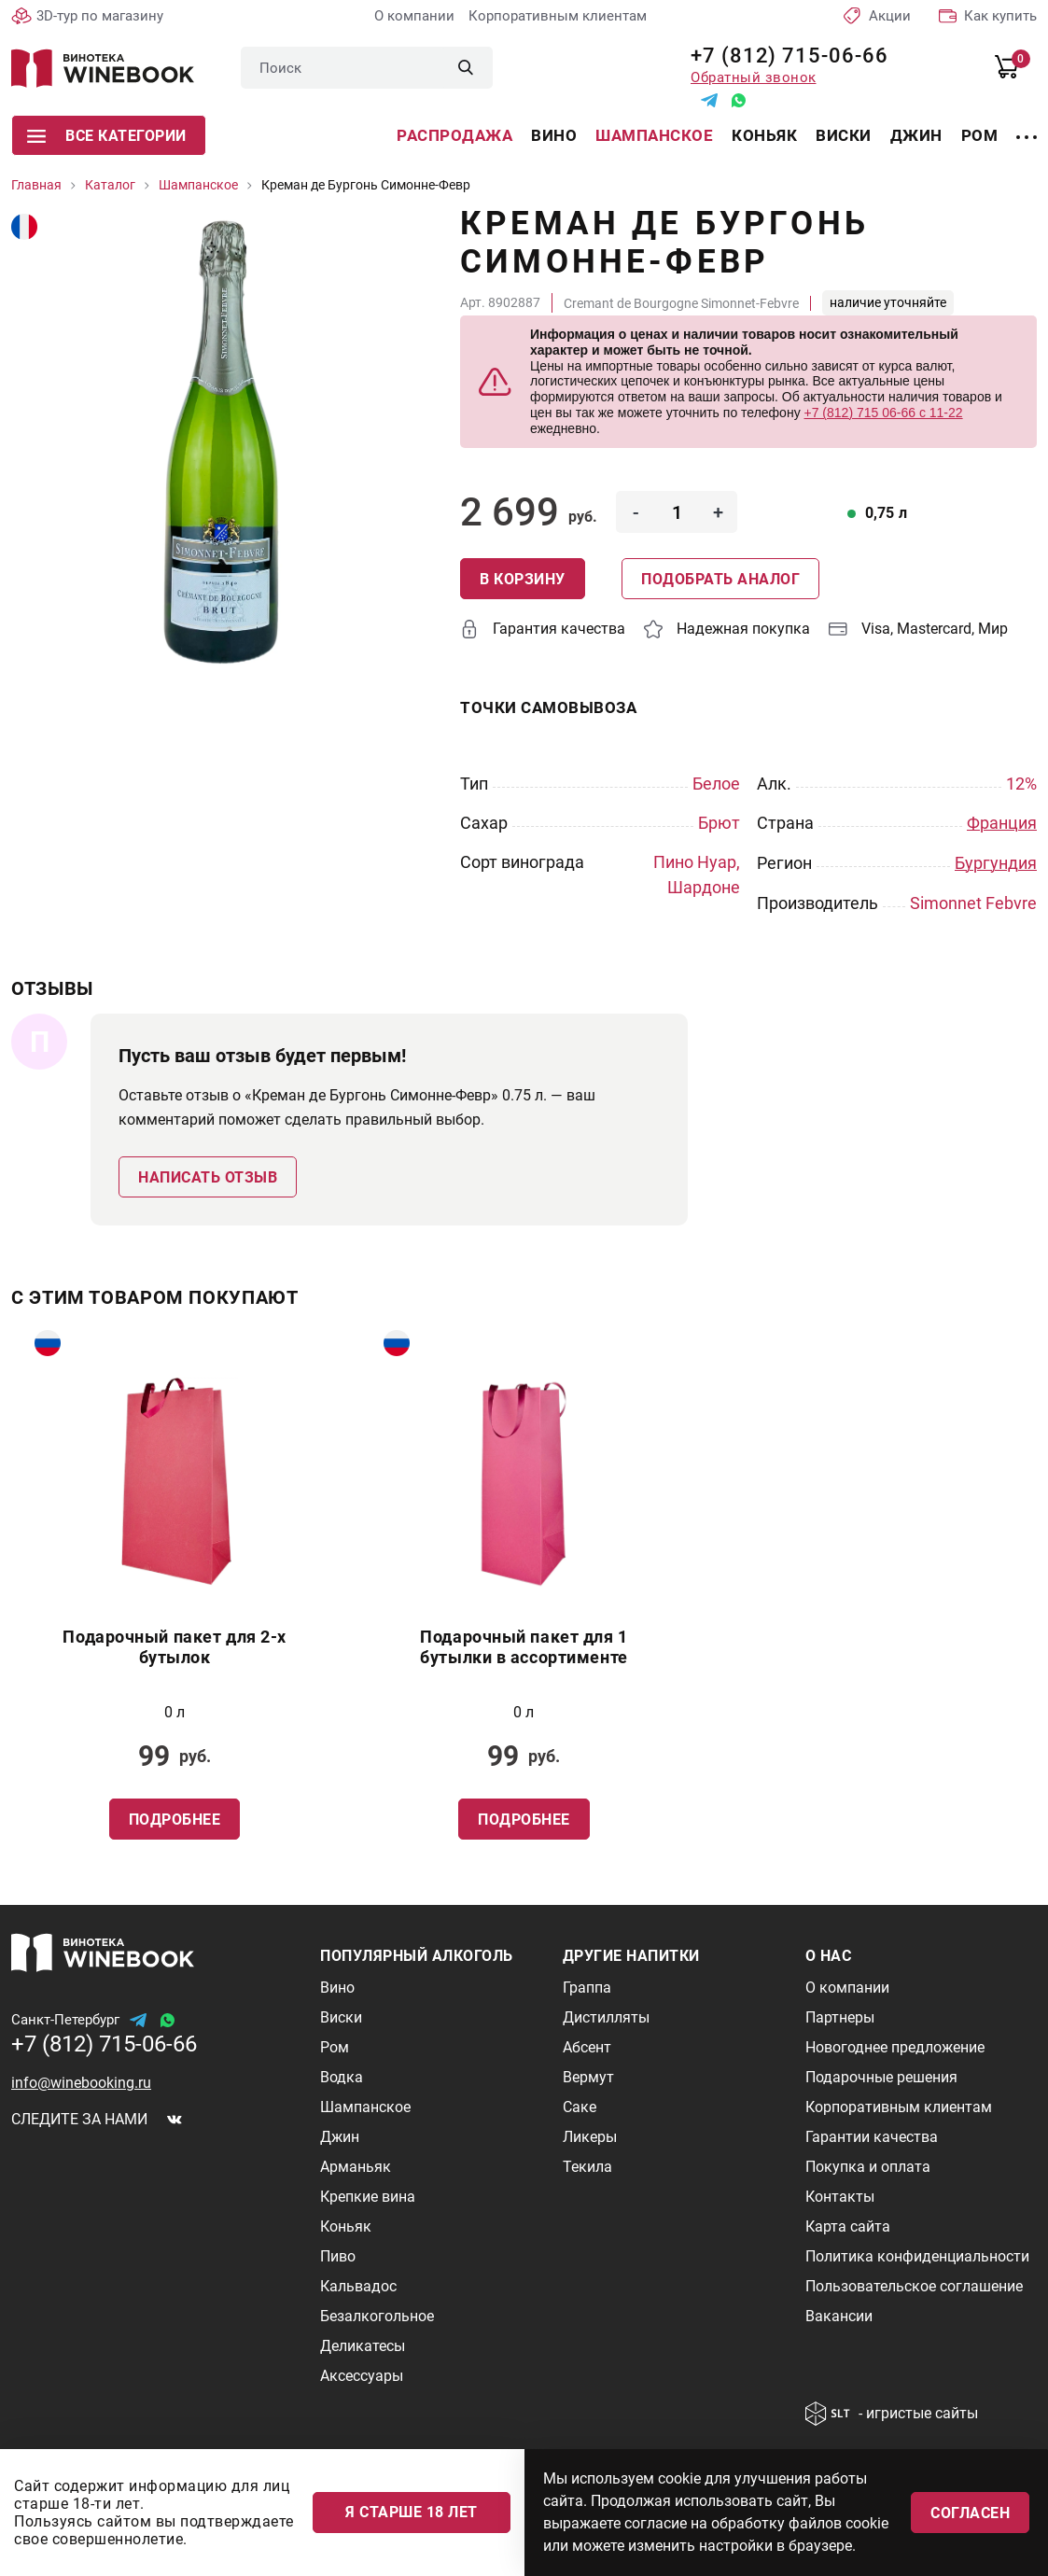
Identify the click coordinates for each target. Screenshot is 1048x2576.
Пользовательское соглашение (914, 2286)
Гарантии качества (871, 2137)
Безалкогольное (377, 2316)
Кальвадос (358, 2286)
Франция (1002, 823)
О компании (414, 15)
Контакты (839, 2196)
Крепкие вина (367, 2196)
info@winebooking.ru (81, 2083)
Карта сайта (847, 2226)
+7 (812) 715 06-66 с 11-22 (883, 412)
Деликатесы (362, 2346)
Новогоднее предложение (895, 2047)
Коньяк (764, 135)
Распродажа (454, 135)
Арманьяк (355, 2167)
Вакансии (839, 2316)
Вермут (588, 2077)
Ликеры (590, 2137)
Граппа (587, 1987)
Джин (916, 135)
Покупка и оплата (867, 2167)
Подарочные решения (881, 2077)
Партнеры (839, 2017)
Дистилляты (606, 2017)
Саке (579, 2107)
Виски (844, 135)
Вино (554, 135)
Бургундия (996, 862)
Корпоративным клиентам (557, 15)
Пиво (338, 2256)
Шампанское (654, 135)
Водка (341, 2077)
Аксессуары (361, 2376)
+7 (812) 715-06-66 (782, 55)
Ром (980, 135)
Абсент (587, 2047)
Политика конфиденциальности (917, 2256)
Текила (587, 2167)
